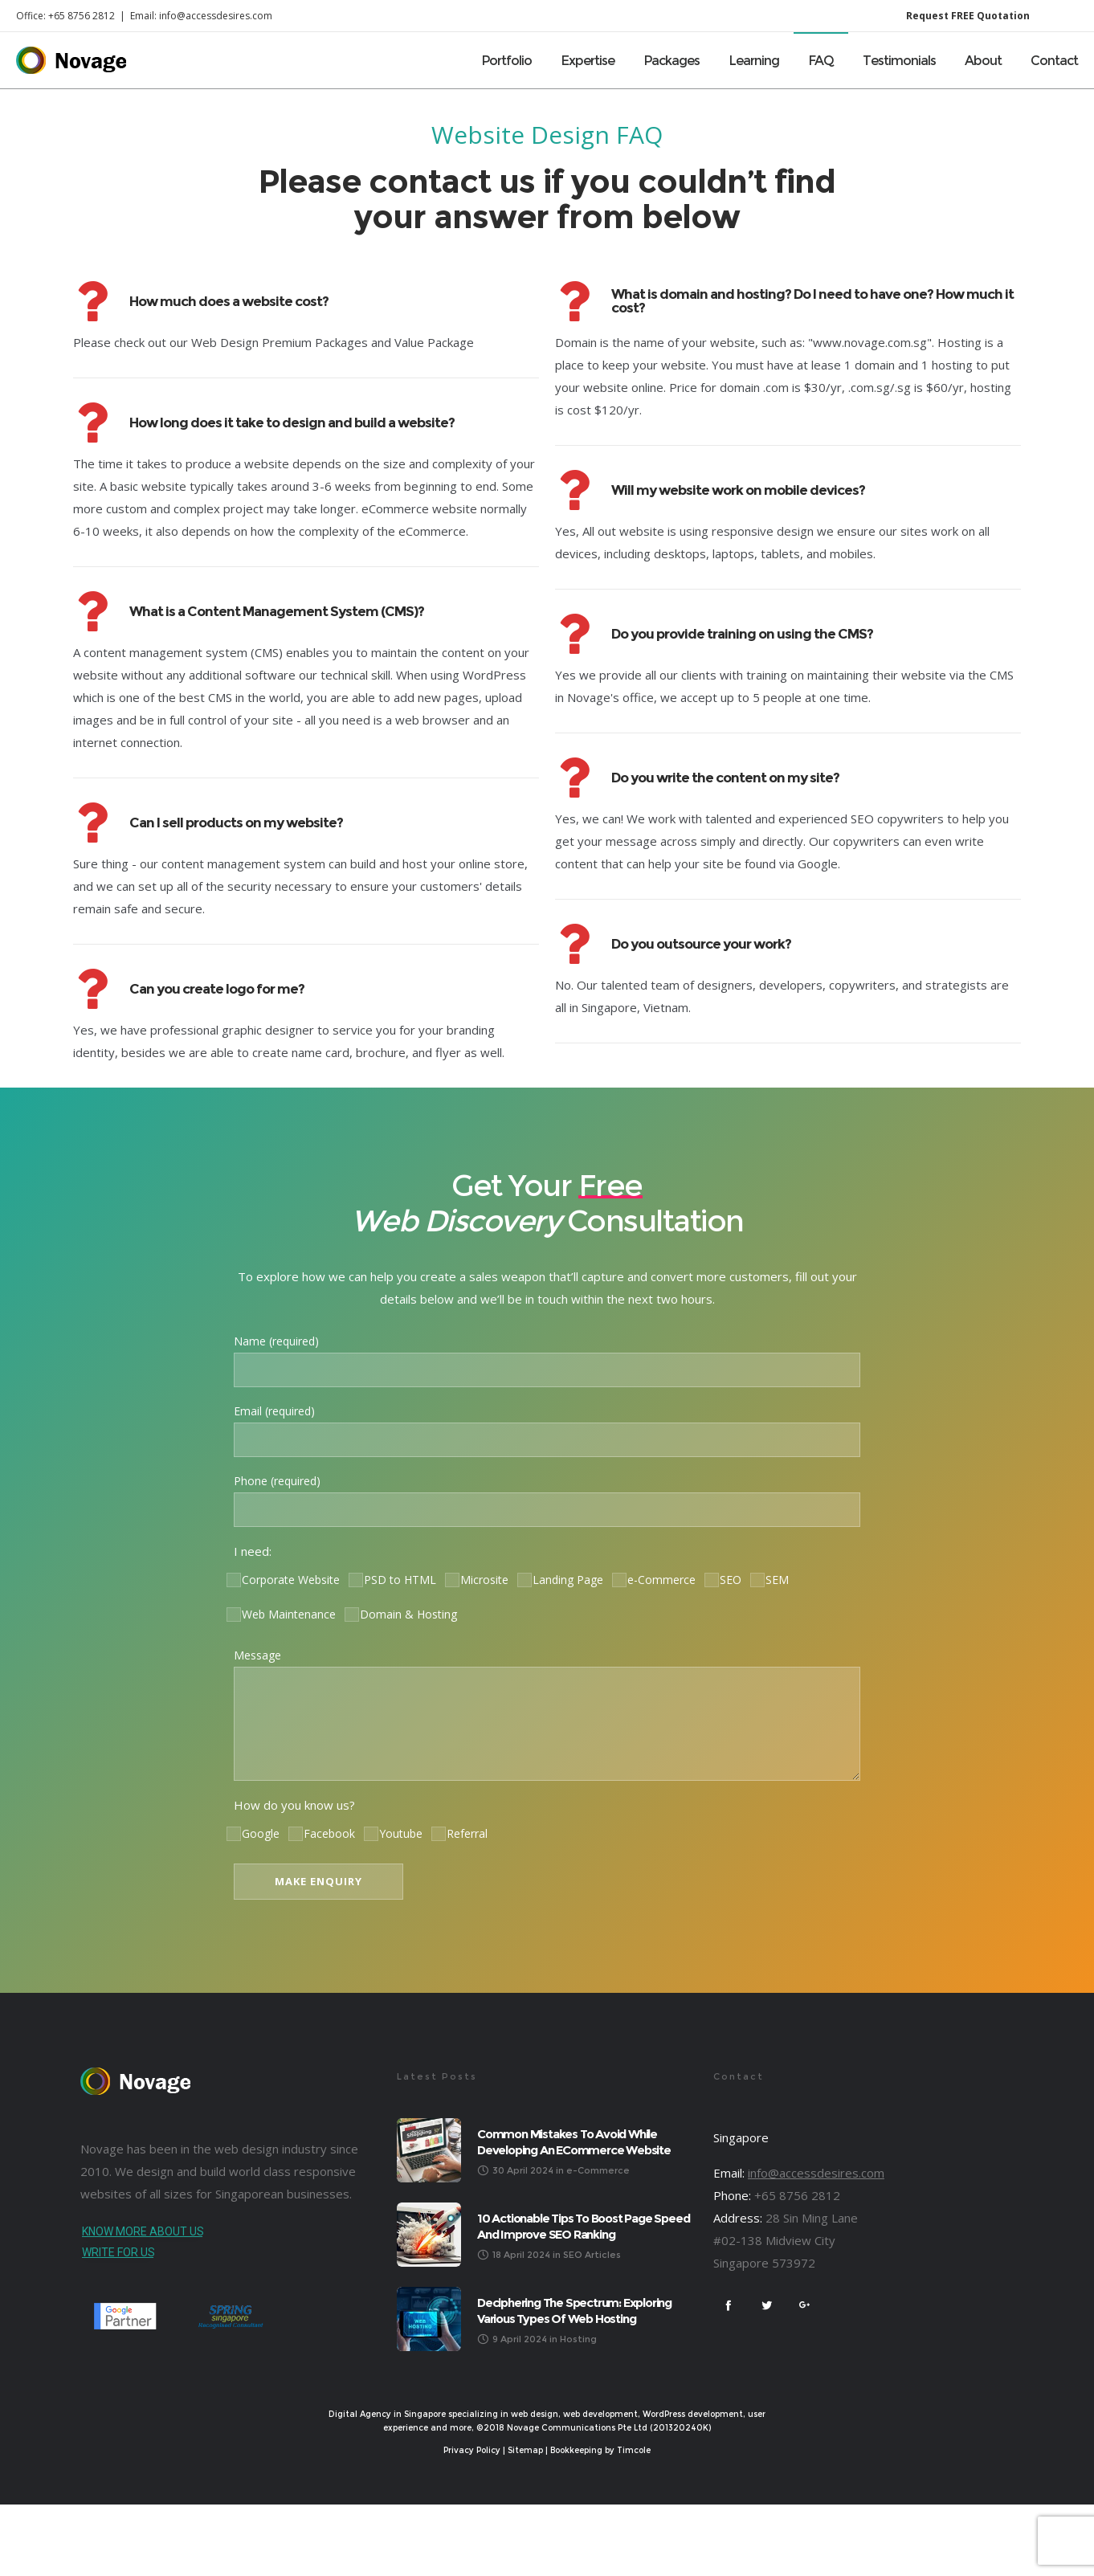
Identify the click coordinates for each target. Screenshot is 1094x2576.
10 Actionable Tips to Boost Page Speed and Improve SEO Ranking (583, 2226)
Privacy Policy (471, 2450)
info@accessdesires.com (816, 2173)
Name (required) (547, 1360)
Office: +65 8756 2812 (65, 15)
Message (547, 1714)
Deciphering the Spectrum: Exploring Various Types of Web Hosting (574, 2310)
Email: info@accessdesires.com (201, 15)
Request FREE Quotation (968, 15)
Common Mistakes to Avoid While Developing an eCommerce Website (574, 2142)
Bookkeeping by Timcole (600, 2450)
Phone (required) (547, 1500)
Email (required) (547, 1430)
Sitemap (525, 2450)
